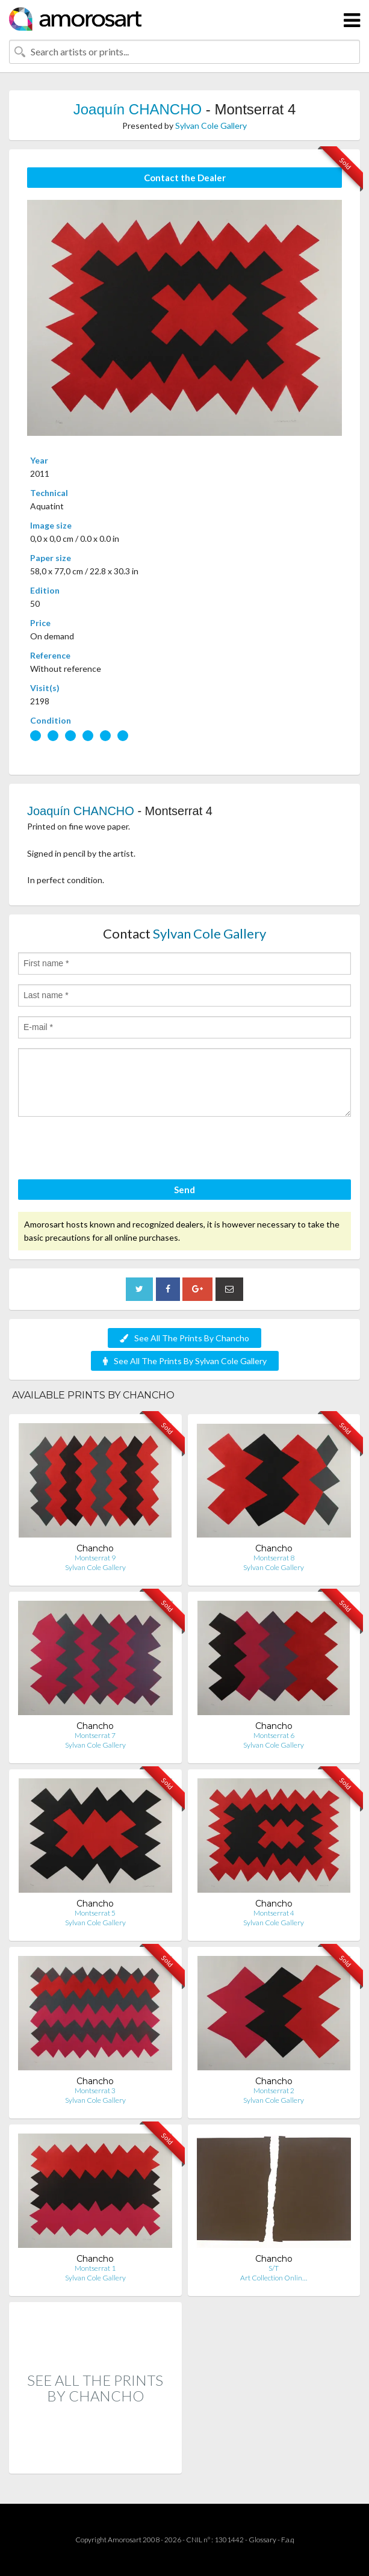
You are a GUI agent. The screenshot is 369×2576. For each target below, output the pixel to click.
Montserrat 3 (95, 2090)
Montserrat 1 (95, 2268)
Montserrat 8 (273, 1557)
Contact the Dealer (185, 177)
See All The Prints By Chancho (184, 1338)
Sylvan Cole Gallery (211, 125)
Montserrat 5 (95, 1912)
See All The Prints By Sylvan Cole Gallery (185, 1361)
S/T (273, 2268)
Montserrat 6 (273, 1735)
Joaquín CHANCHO (137, 109)
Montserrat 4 (273, 1912)
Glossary (262, 2539)
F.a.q (287, 2539)
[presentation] (109, 1149)
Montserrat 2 (273, 2090)
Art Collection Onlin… (273, 2277)
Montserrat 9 (95, 1557)
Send (184, 1189)
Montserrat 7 (95, 1735)
